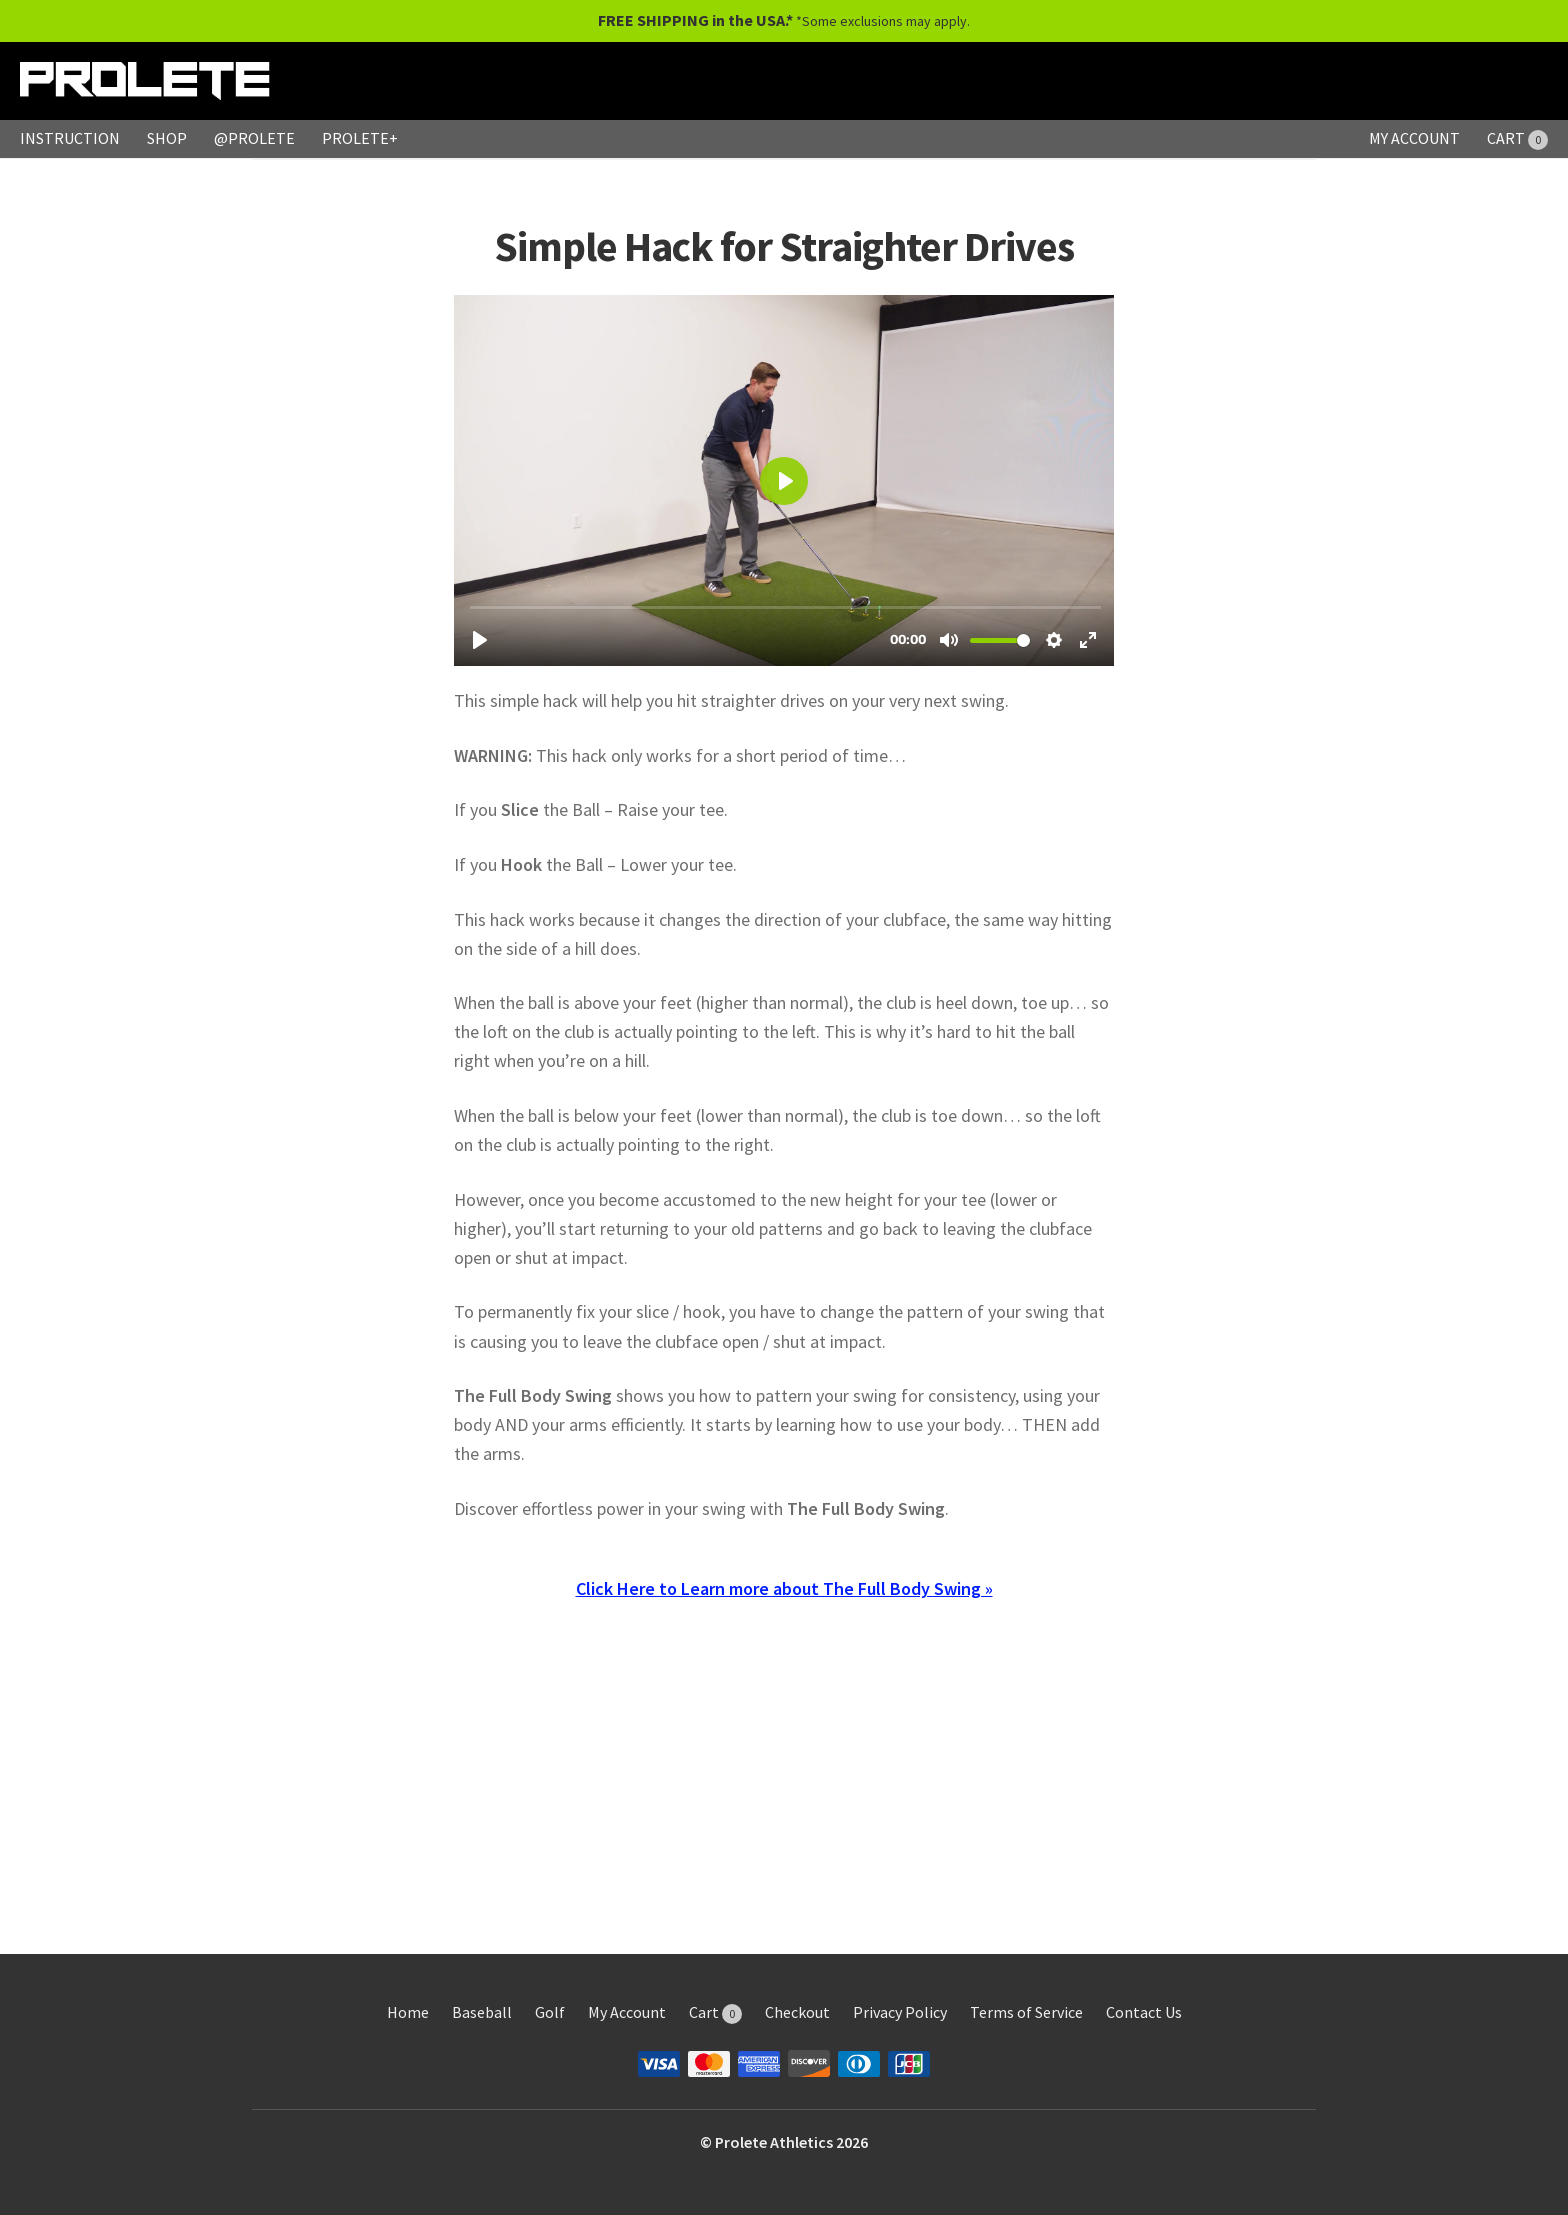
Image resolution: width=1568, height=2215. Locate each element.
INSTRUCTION (70, 138)
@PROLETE (254, 138)
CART (1517, 138)
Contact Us (1144, 2012)
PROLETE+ (360, 138)
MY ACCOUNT (1414, 138)
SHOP (167, 138)
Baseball (482, 2012)
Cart (715, 2012)
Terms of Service (1026, 2012)
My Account (627, 2012)
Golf (550, 2012)
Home (408, 2012)
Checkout (797, 2012)
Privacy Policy (900, 2012)
